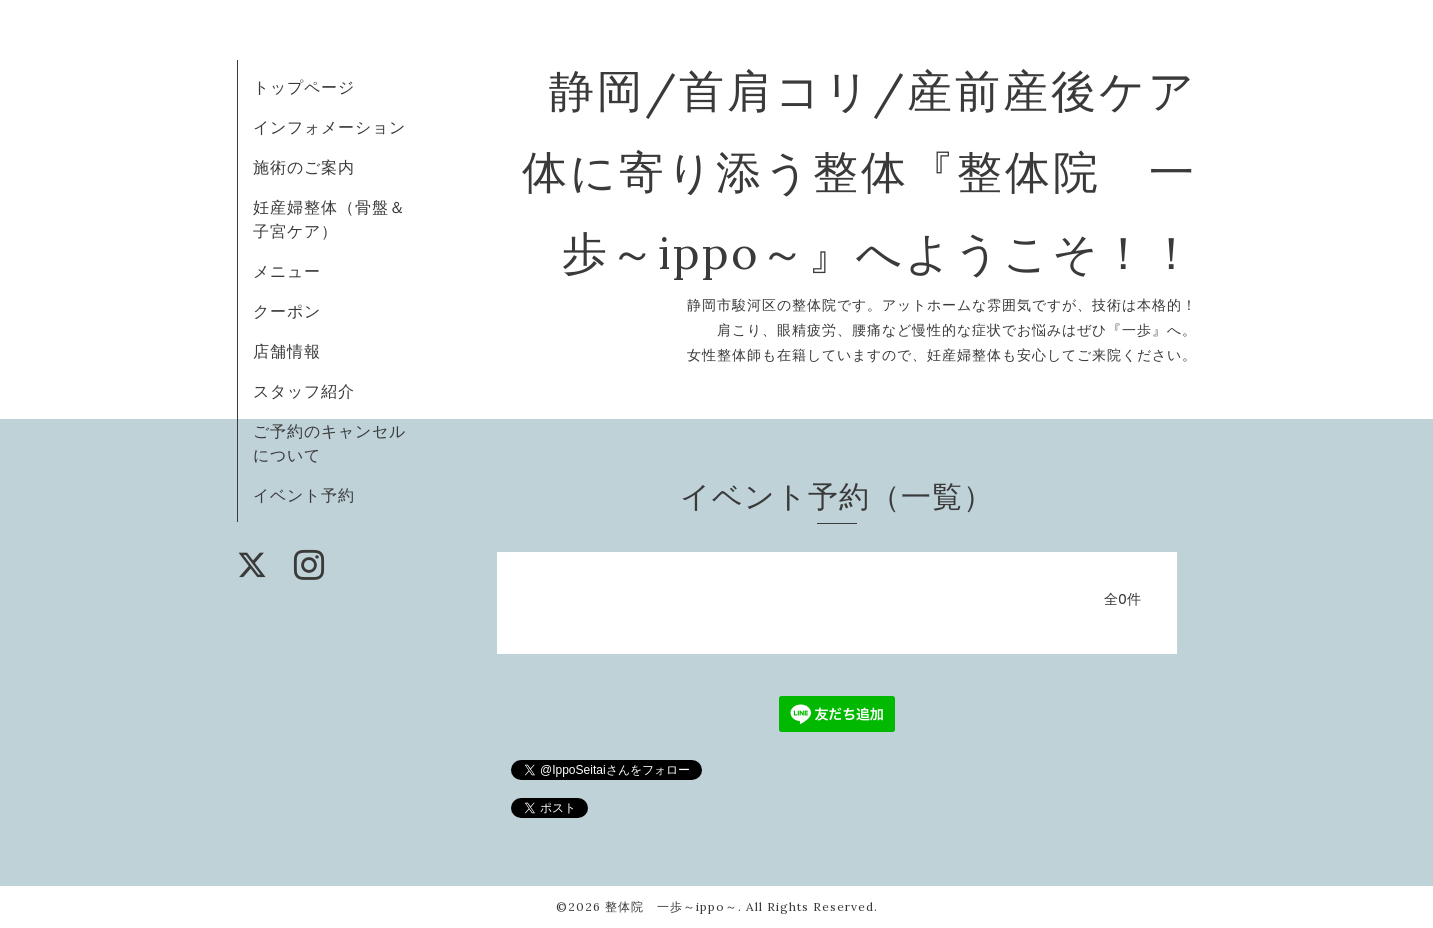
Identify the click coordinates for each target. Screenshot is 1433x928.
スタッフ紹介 (304, 391)
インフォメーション (329, 127)
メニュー (287, 271)
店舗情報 (287, 351)
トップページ (304, 87)
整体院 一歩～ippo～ (671, 906)
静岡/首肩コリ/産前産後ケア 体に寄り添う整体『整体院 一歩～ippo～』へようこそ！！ (907, 171)
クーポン (287, 311)
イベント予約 (304, 495)
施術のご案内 (304, 167)
